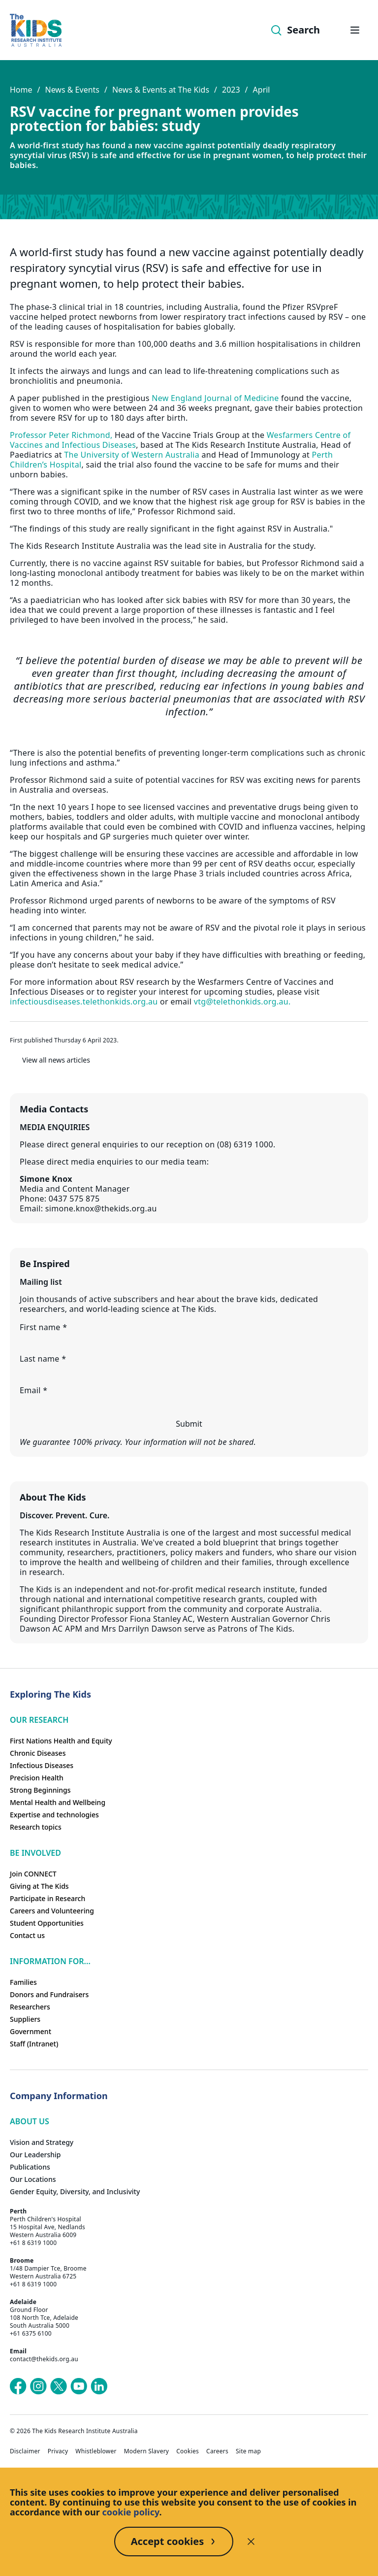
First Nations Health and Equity (61, 1740)
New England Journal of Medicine (215, 398)
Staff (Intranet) (34, 2043)
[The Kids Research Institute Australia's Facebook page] (18, 2386)
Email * (33, 1390)
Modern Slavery (146, 2451)
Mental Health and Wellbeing (57, 1802)
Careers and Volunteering (52, 1910)
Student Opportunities (47, 1923)
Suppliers (25, 2019)
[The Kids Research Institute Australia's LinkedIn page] (99, 2386)
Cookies (187, 2451)
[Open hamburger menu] (355, 30)
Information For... (50, 1961)
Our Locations (33, 2179)
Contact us (27, 1935)
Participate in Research (47, 1898)
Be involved (35, 1853)
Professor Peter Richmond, (61, 435)
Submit (189, 1423)
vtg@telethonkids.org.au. (242, 1001)
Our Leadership (35, 2154)
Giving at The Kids (39, 1886)
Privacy (58, 2451)
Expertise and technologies (54, 1814)
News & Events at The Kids (160, 90)
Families (23, 1982)
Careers (217, 2451)
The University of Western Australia (131, 454)
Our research (39, 1720)
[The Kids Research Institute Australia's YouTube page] (78, 2386)
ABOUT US (29, 2121)
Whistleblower (95, 2451)
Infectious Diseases (41, 1765)
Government (30, 2031)
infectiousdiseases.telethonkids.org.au (84, 1001)
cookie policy (130, 2512)
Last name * (43, 1358)
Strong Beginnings (40, 1790)
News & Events (72, 90)
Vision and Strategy (41, 2142)
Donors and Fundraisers (49, 1994)
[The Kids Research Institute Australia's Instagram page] (38, 2386)
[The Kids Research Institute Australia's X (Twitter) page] (58, 2386)
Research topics (36, 1827)
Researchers (30, 2006)
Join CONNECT (33, 1873)
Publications (30, 2167)
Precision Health (36, 1777)
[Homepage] (36, 30)
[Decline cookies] (251, 2541)
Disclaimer (25, 2451)
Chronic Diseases (37, 1753)
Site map (248, 2451)
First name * (43, 1327)
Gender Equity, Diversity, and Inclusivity (75, 2191)
